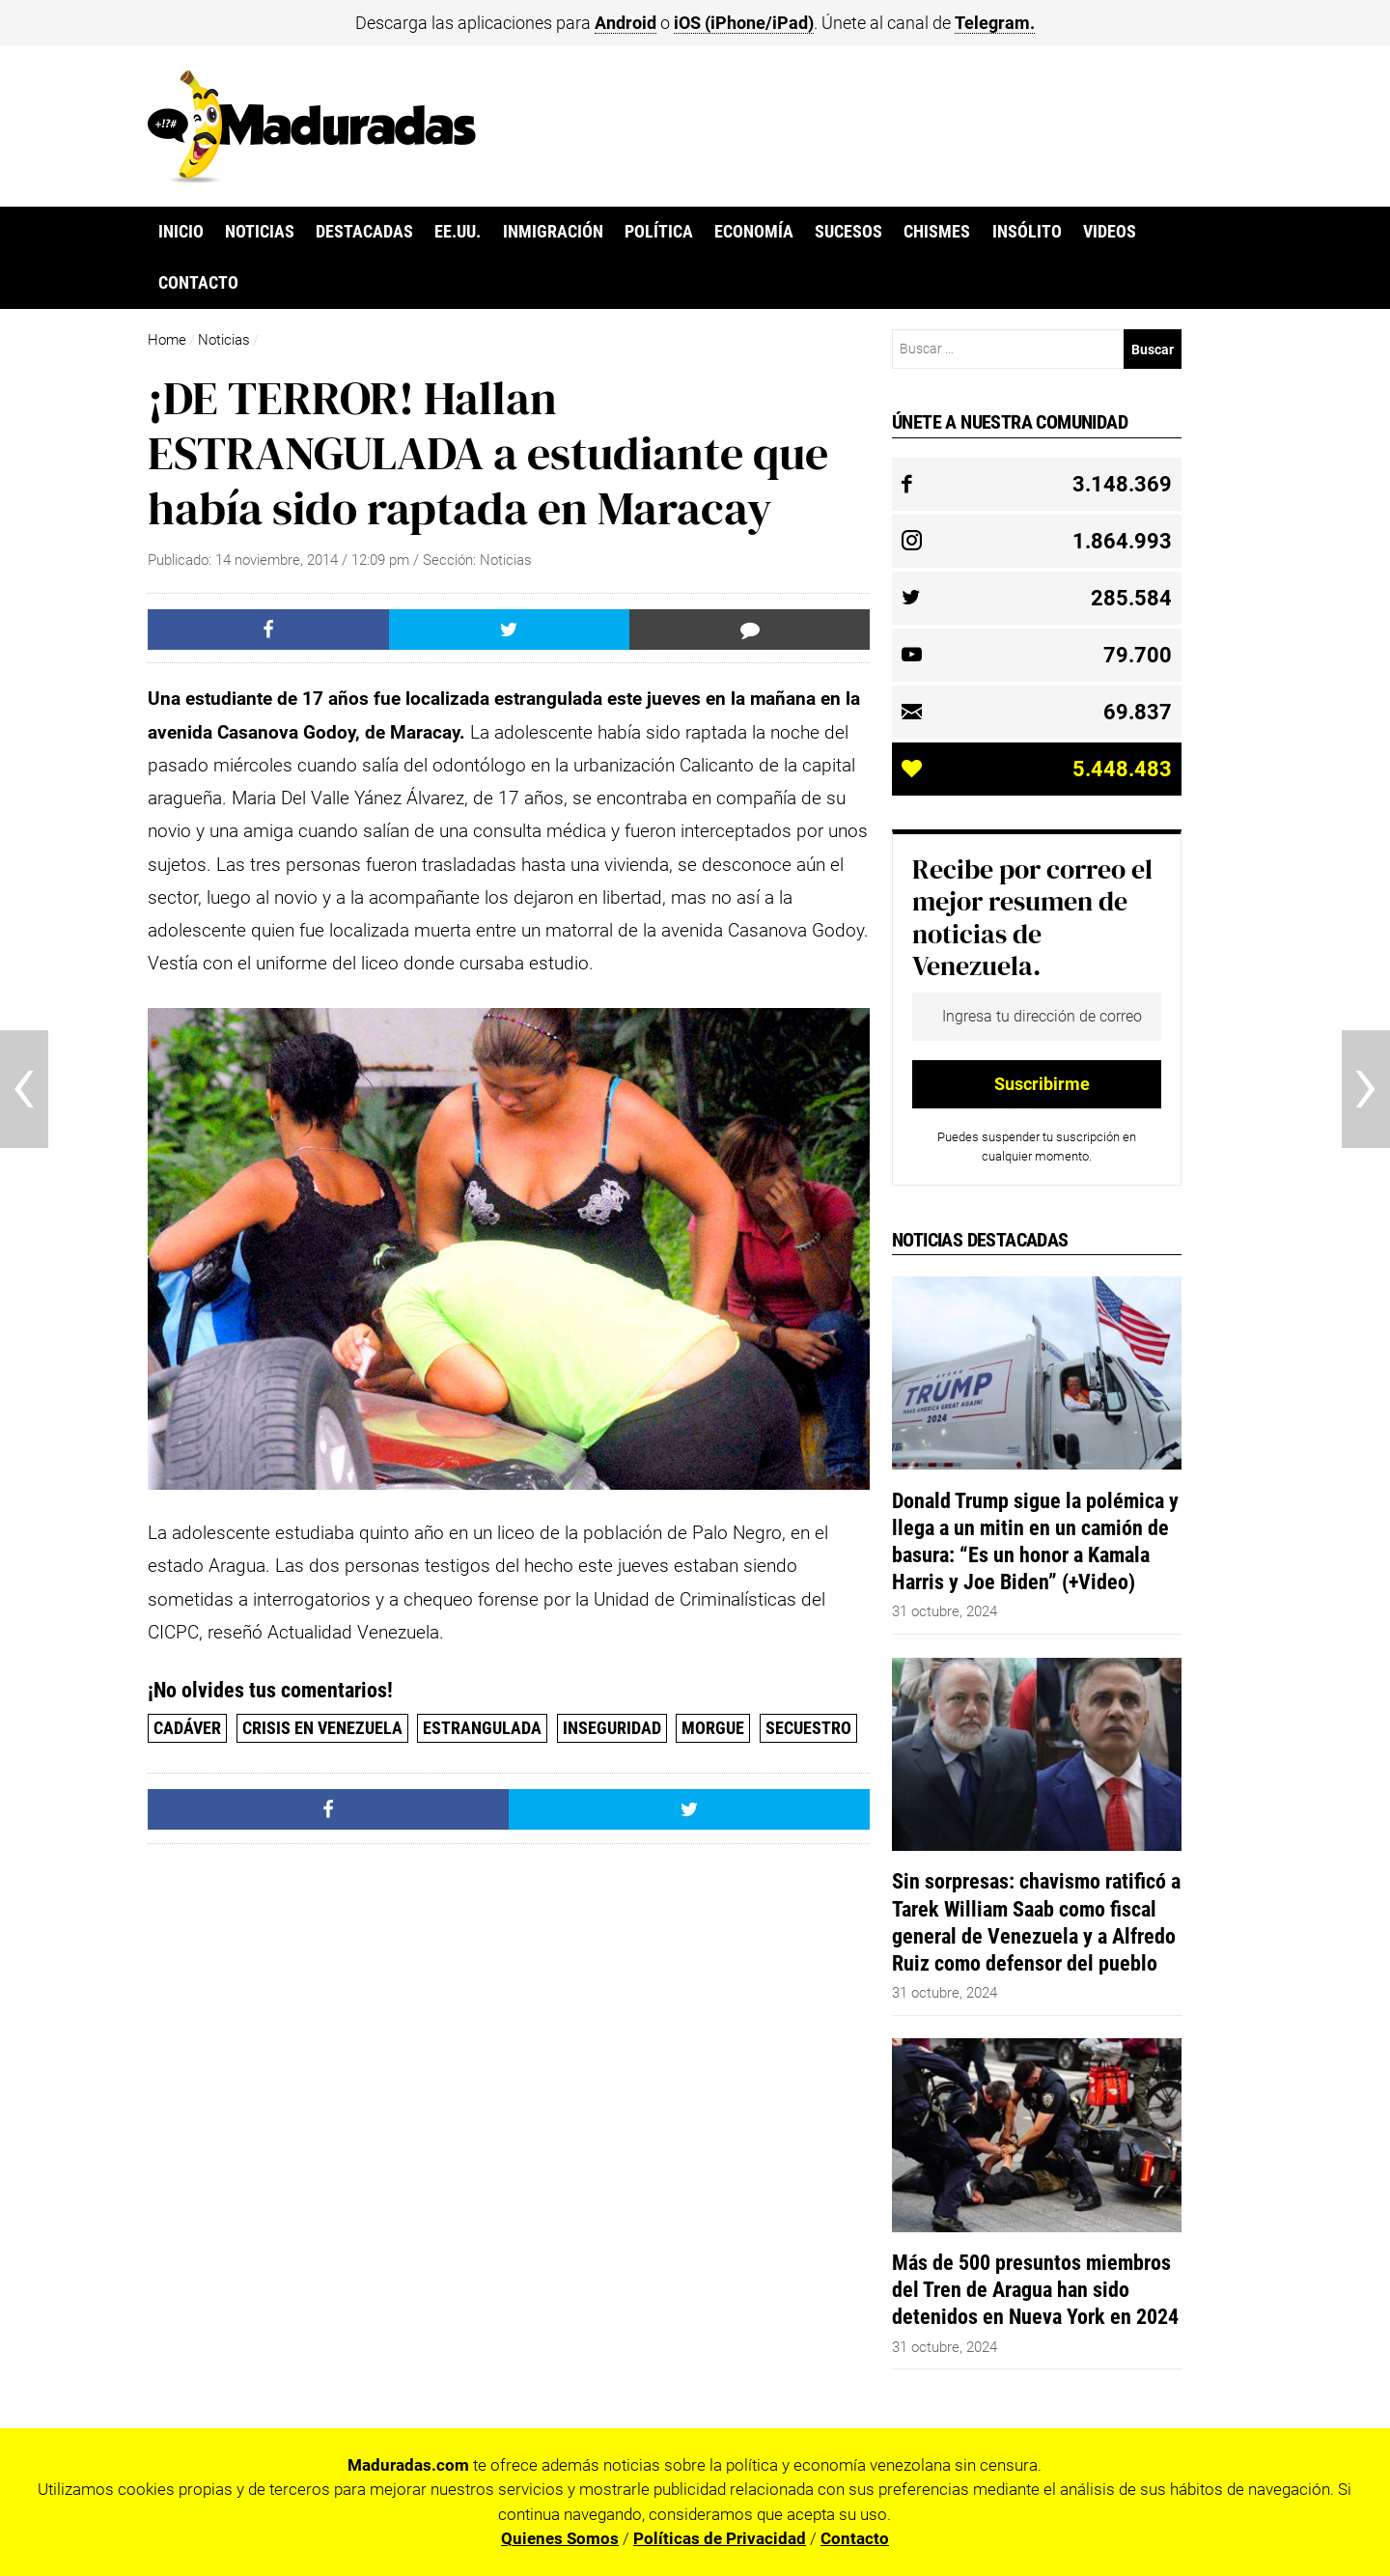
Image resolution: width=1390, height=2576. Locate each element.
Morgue (712, 1728)
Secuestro (808, 1728)
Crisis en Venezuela (322, 1728)
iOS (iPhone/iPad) (744, 23)
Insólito (1027, 231)
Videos (1109, 231)
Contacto (198, 283)
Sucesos (848, 231)
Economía (753, 231)
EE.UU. (457, 231)
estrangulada (482, 1728)
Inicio (181, 231)
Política (659, 231)
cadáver (187, 1728)
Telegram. (995, 23)
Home (167, 340)
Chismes (937, 231)
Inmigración (553, 231)
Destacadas (364, 231)
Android (625, 23)
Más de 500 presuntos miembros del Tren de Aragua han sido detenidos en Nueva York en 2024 (1035, 2289)
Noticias (259, 231)
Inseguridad (612, 1728)
